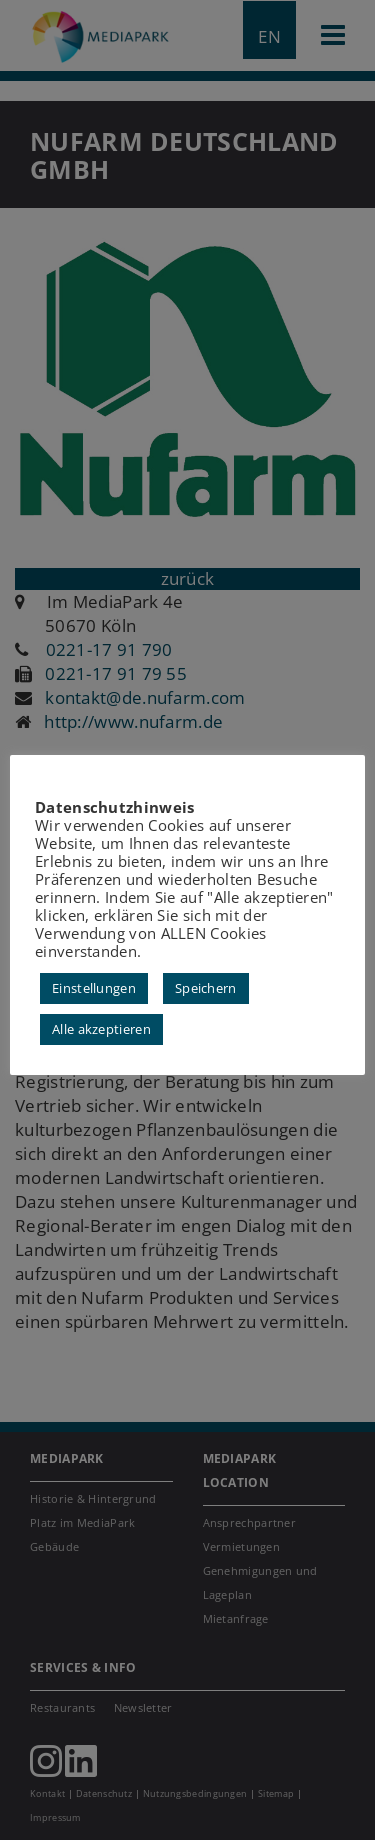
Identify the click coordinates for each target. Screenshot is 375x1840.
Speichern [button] (206, 988)
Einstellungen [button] (94, 988)
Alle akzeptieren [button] (101, 1029)
